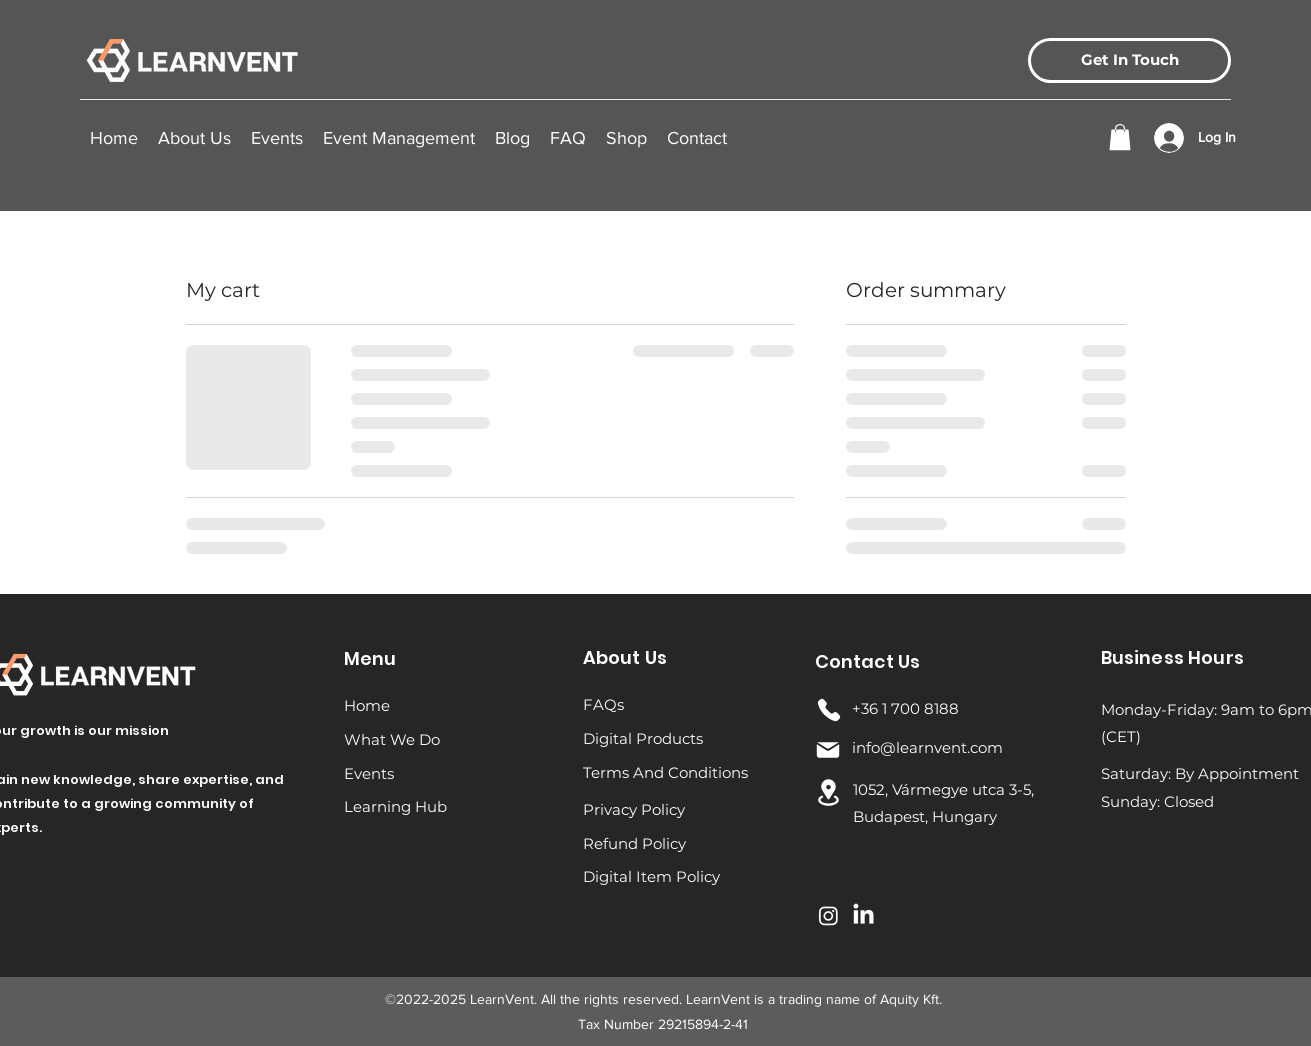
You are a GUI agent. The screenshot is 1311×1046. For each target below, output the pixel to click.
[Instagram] (828, 915)
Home (367, 705)
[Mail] (828, 750)
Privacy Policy (634, 809)
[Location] (829, 792)
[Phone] (829, 710)
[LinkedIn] (863, 915)
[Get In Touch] (1129, 60)
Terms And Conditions (665, 772)
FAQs (603, 704)
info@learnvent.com (927, 747)
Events (369, 773)
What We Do (392, 739)
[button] (277, 138)
